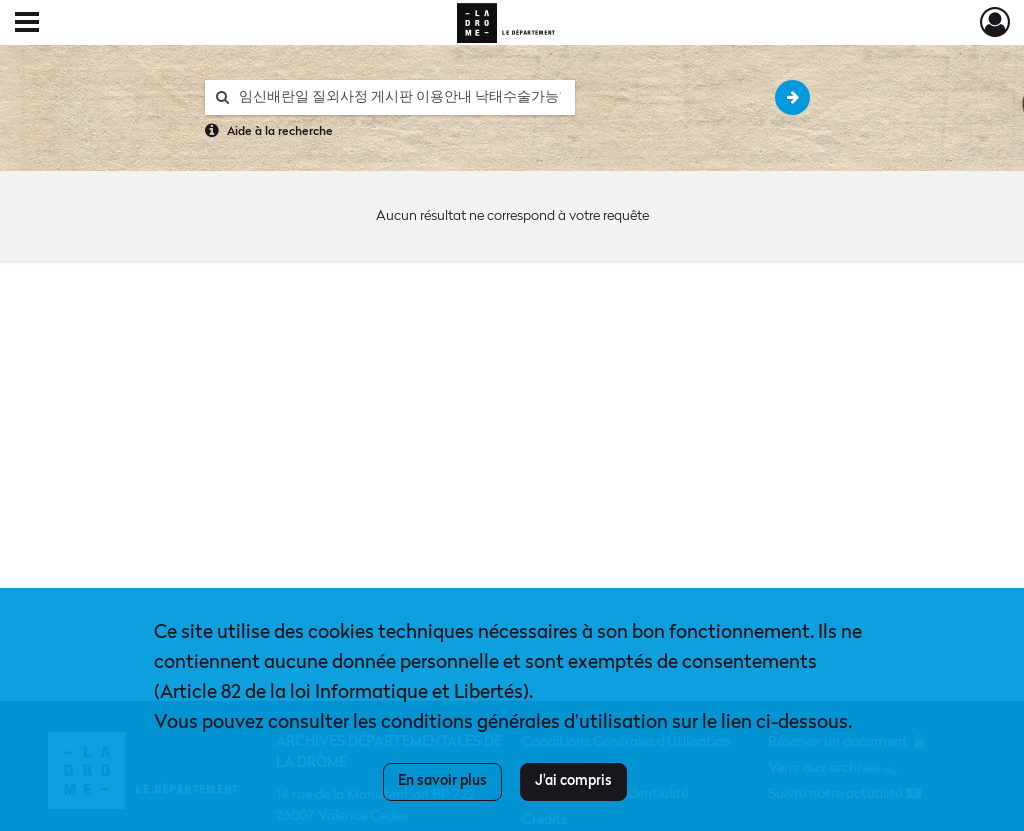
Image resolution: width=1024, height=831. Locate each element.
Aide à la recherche (280, 132)
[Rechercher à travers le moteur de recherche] (400, 97)
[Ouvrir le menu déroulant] (27, 24)
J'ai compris (573, 781)
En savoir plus (442, 781)
